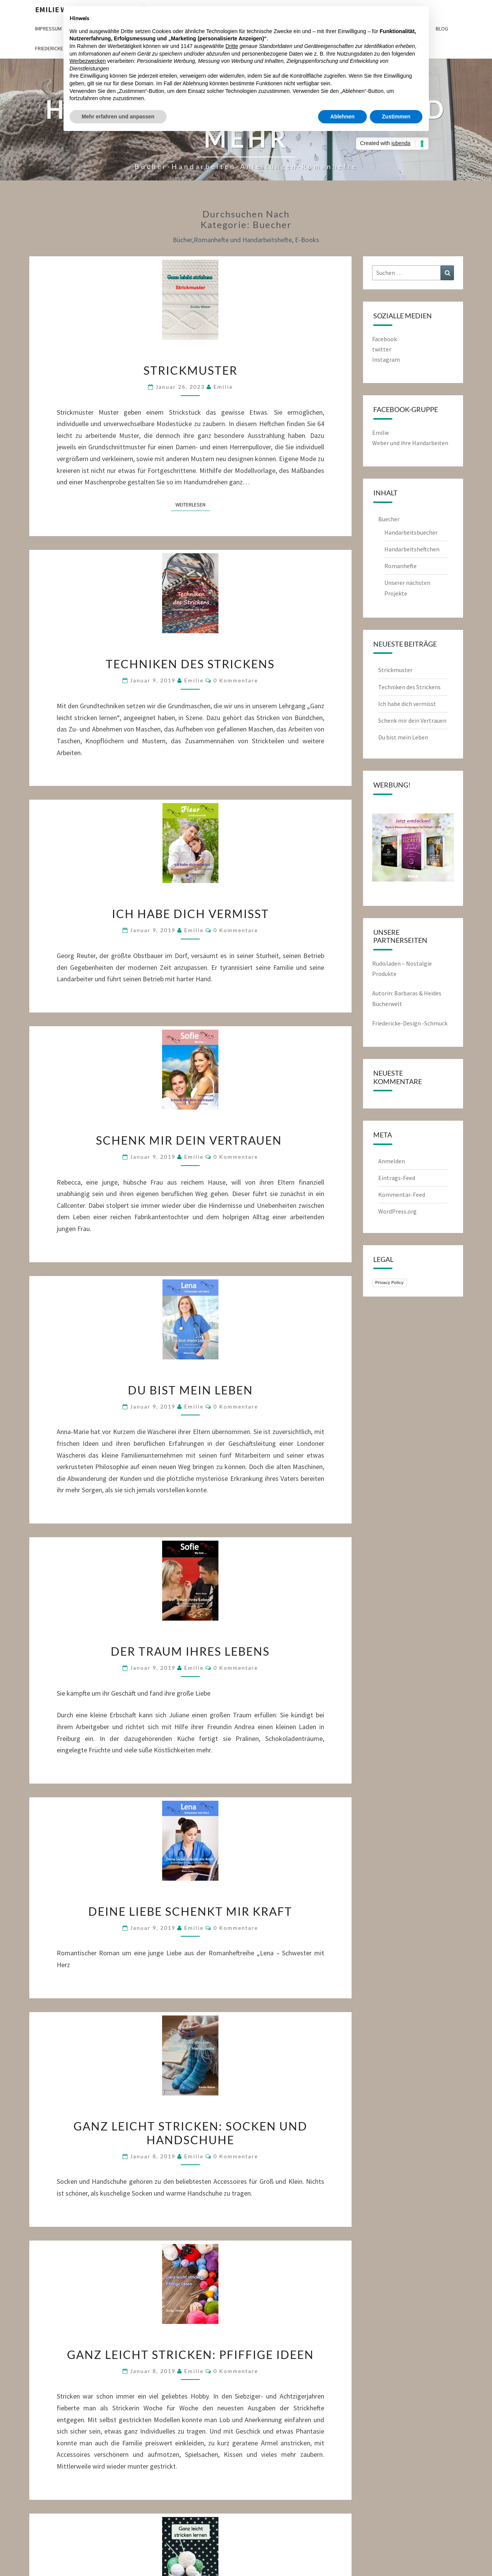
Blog (442, 28)
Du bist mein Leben (190, 1390)
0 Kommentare (235, 680)
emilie (223, 386)
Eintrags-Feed (396, 1178)
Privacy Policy (389, 1282)
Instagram (386, 359)
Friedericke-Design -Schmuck (409, 1023)
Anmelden (391, 1161)
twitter (381, 349)
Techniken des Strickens (190, 664)
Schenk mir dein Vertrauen (190, 1140)
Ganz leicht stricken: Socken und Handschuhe (190, 2132)
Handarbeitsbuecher (411, 532)
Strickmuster (190, 370)
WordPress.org (397, 1211)
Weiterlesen (192, 504)
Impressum (48, 28)
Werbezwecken (88, 61)
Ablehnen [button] (342, 116)
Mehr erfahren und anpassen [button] (118, 116)
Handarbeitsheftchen (411, 549)
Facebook (384, 339)
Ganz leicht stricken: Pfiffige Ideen (190, 2354)
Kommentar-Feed (401, 1194)
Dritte (231, 46)
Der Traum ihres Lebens (190, 1651)
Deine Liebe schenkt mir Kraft (190, 1911)
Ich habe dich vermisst (190, 913)
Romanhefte (400, 566)
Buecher (389, 519)
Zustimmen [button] (396, 116)
